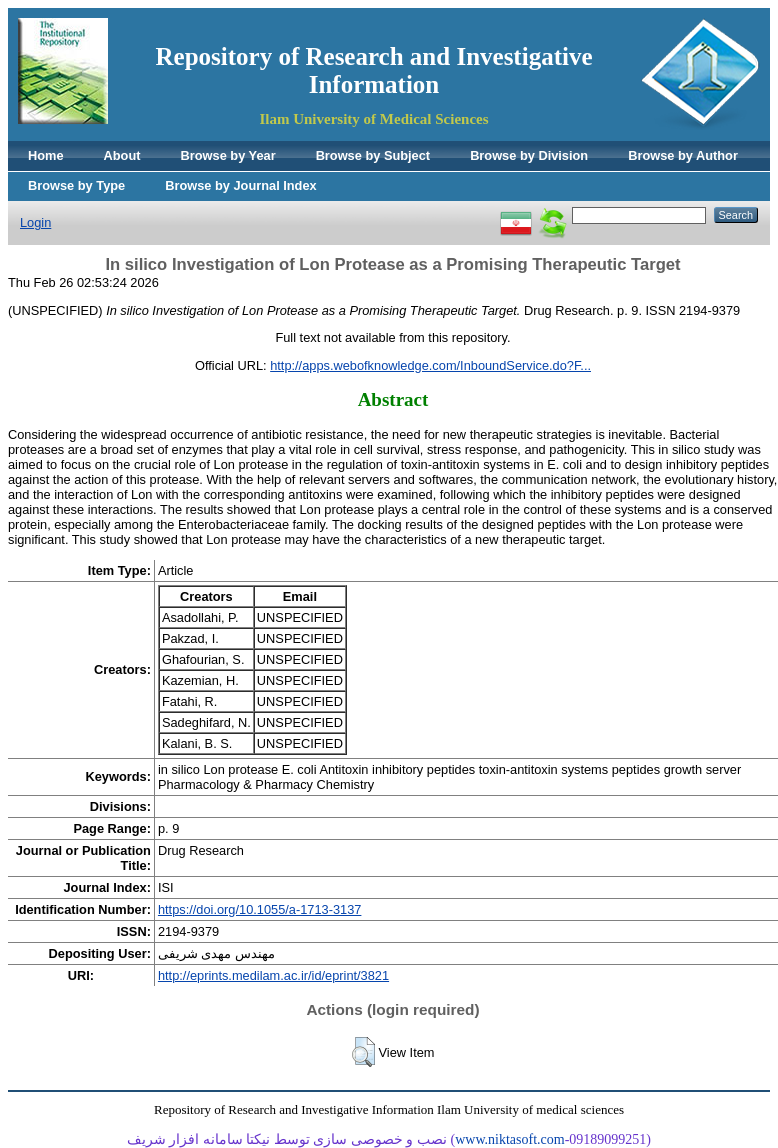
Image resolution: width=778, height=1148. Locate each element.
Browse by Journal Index (240, 185)
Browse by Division (529, 155)
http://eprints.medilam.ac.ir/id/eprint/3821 (273, 975)
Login (35, 222)
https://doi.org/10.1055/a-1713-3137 (259, 909)
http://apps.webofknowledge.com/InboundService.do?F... (430, 365)
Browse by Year (228, 155)
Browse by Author (683, 155)
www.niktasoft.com (510, 1139)
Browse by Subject (373, 155)
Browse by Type (76, 185)
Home (46, 155)
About (122, 155)
